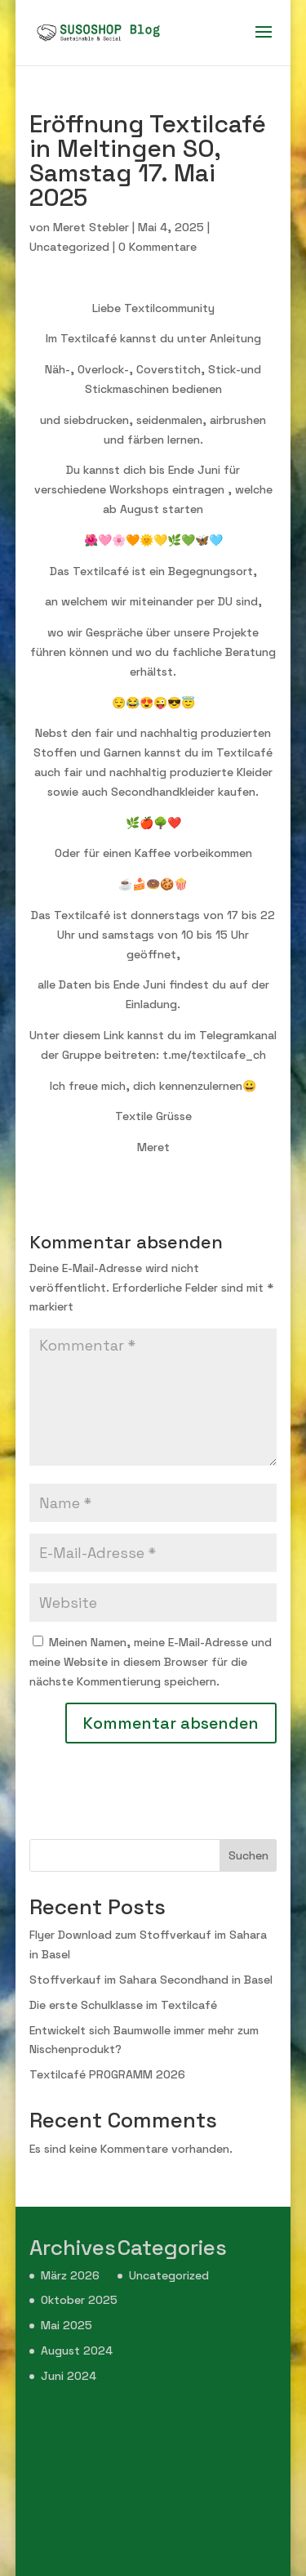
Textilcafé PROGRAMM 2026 (107, 2074)
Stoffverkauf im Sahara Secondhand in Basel (151, 1979)
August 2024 (77, 2350)
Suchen (248, 1855)
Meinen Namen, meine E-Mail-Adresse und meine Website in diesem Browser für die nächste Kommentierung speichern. (150, 1662)
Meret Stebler (91, 227)
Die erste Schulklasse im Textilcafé (123, 2005)
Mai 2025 (66, 2325)
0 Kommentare (157, 246)
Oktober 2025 (79, 2300)
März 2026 (70, 2275)
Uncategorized (69, 246)
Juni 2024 (68, 2375)
